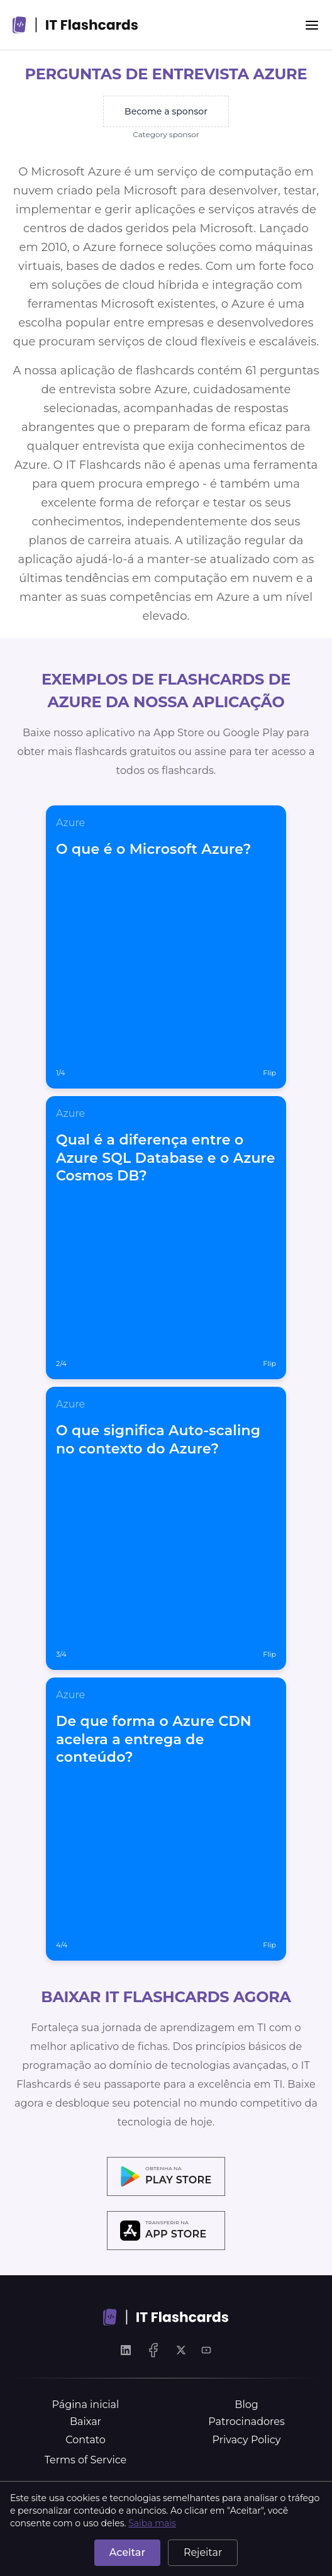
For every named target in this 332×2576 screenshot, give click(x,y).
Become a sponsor (166, 111)
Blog (246, 2405)
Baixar (85, 2422)
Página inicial (85, 2405)
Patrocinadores (246, 2422)
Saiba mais (152, 2523)
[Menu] (311, 25)
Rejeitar (203, 2552)
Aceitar (127, 2552)
